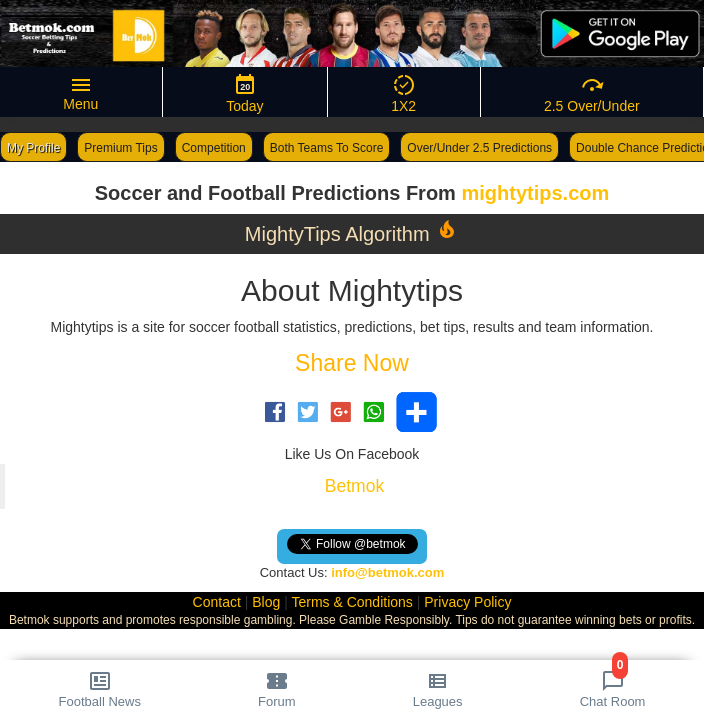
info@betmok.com (387, 572)
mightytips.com (535, 193)
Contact (217, 602)
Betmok (354, 486)
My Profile (33, 148)
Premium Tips (120, 148)
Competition (214, 148)
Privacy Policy (467, 602)
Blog (266, 602)
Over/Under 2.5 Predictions (479, 148)
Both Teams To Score (327, 148)
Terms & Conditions (351, 602)
